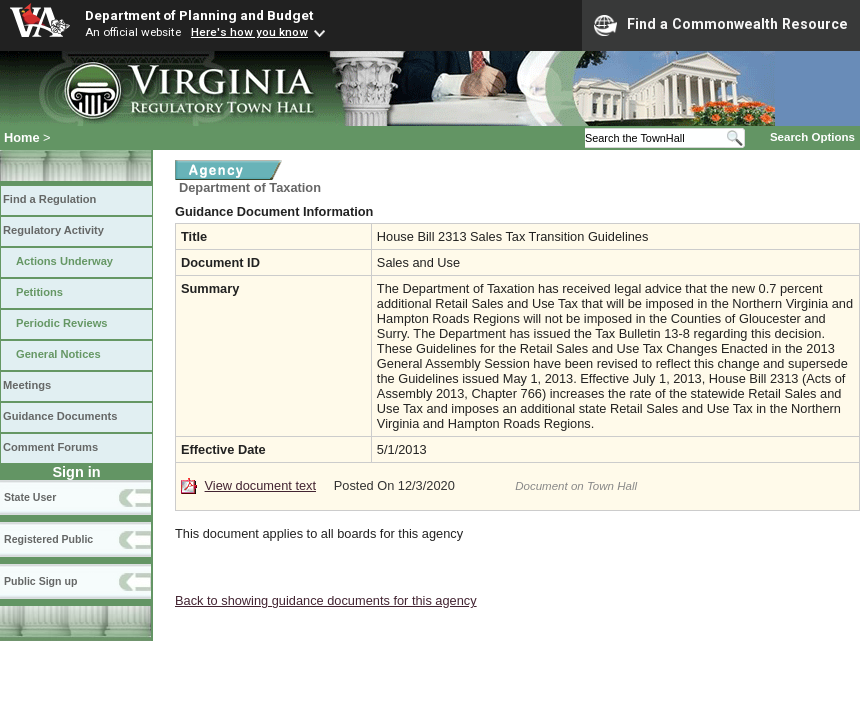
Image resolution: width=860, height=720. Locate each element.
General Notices (58, 354)
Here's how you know (249, 32)
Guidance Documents (60, 416)
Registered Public (48, 539)
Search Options (812, 137)
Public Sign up (40, 581)
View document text (260, 485)
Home (22, 137)
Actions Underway (64, 261)
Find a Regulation (49, 199)
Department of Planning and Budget (199, 15)
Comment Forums (50, 447)
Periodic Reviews (62, 323)
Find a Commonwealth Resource (721, 25)
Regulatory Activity (53, 230)
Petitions (39, 292)
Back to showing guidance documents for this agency (326, 600)
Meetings (27, 385)
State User (30, 497)
